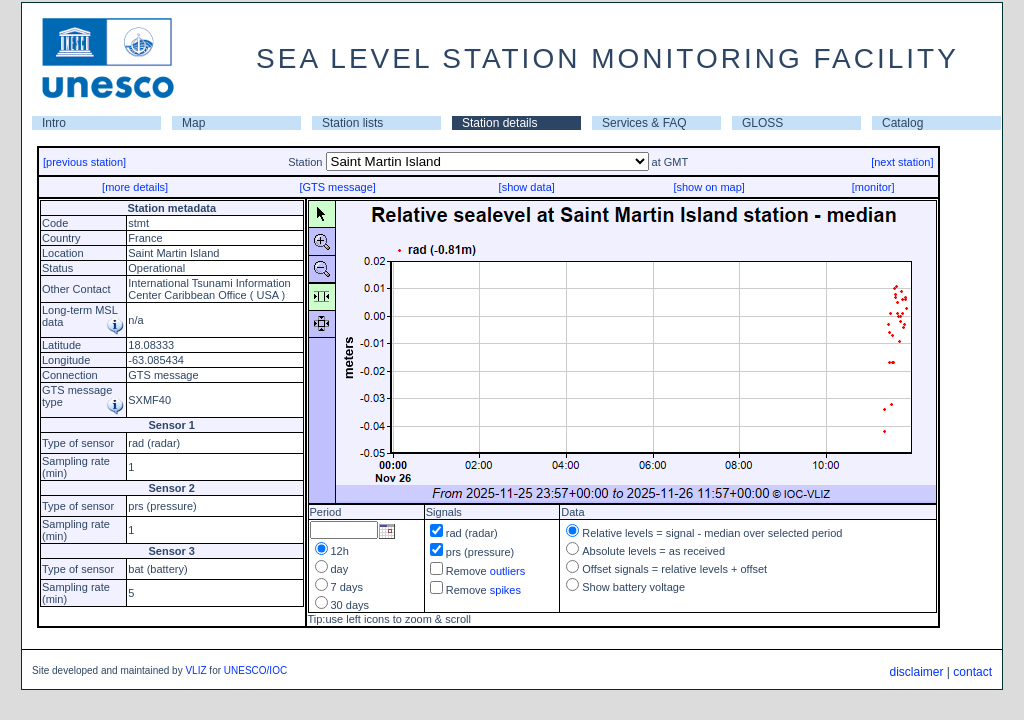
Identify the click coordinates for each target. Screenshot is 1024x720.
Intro (54, 123)
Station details (499, 123)
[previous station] (84, 162)
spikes (505, 590)
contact (972, 672)
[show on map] (709, 187)
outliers (507, 571)
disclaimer (916, 672)
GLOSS (762, 123)
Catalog (902, 123)
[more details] (135, 187)
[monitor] (873, 187)
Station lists (352, 123)
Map (193, 123)
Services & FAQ (644, 123)
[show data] (527, 187)
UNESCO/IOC (255, 670)
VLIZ (195, 670)
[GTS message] (337, 187)
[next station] (902, 162)
